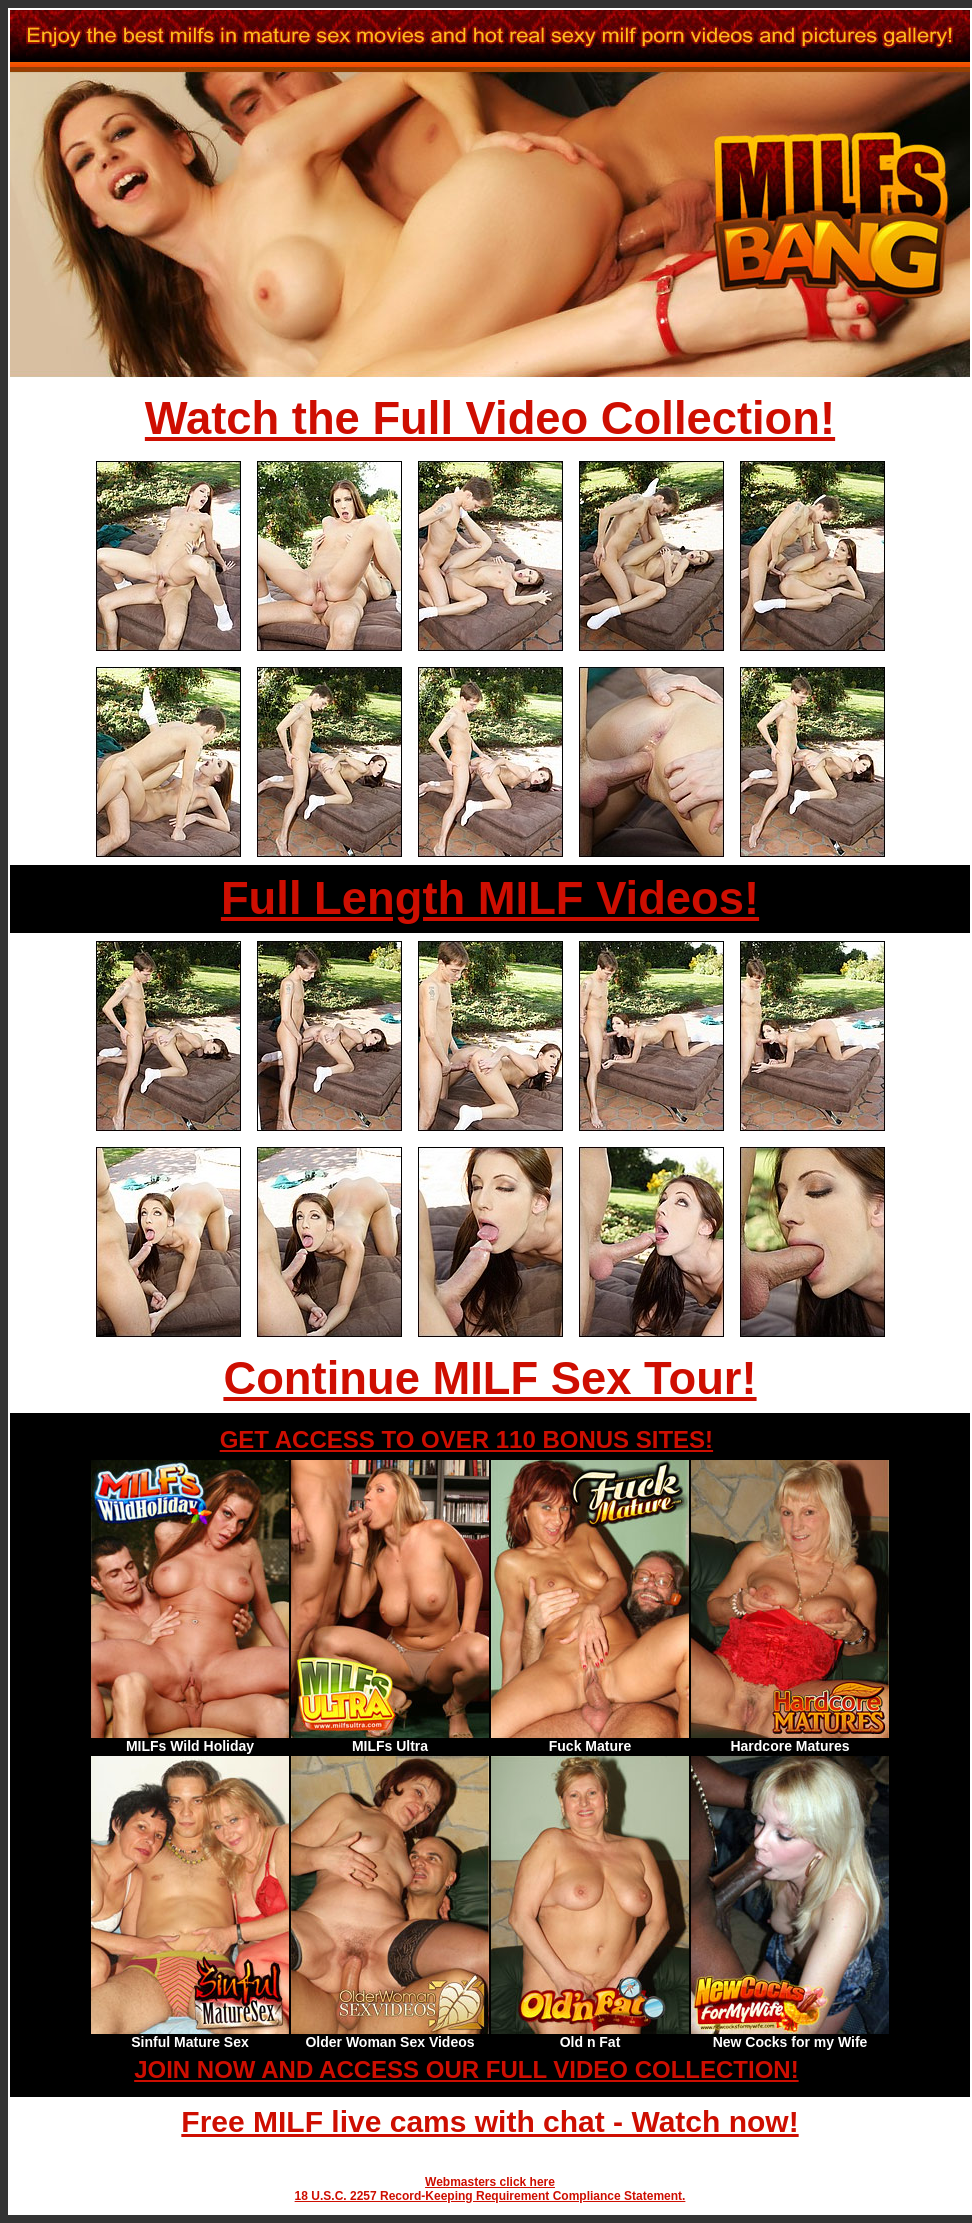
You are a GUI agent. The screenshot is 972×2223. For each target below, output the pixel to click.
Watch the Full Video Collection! (490, 418)
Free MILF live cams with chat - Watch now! (489, 2121)
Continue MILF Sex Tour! (489, 1378)
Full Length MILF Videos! (490, 898)
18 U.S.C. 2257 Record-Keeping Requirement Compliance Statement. (490, 2196)
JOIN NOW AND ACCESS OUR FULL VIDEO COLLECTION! (466, 2069)
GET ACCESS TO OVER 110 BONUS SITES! (466, 1439)
